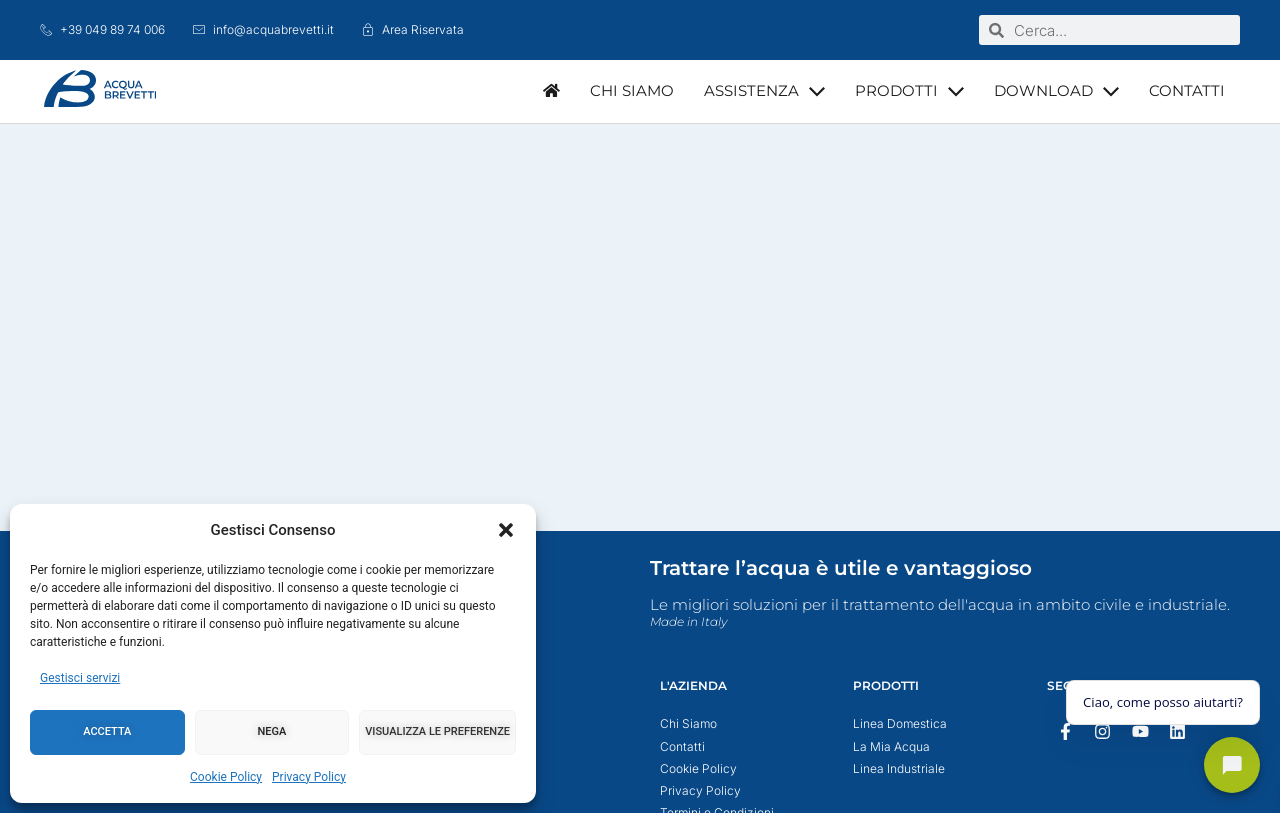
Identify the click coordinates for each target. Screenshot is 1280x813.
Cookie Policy (226, 777)
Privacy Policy (309, 777)
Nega (272, 731)
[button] (506, 530)
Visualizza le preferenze (437, 731)
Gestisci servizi (80, 678)
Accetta (107, 731)
